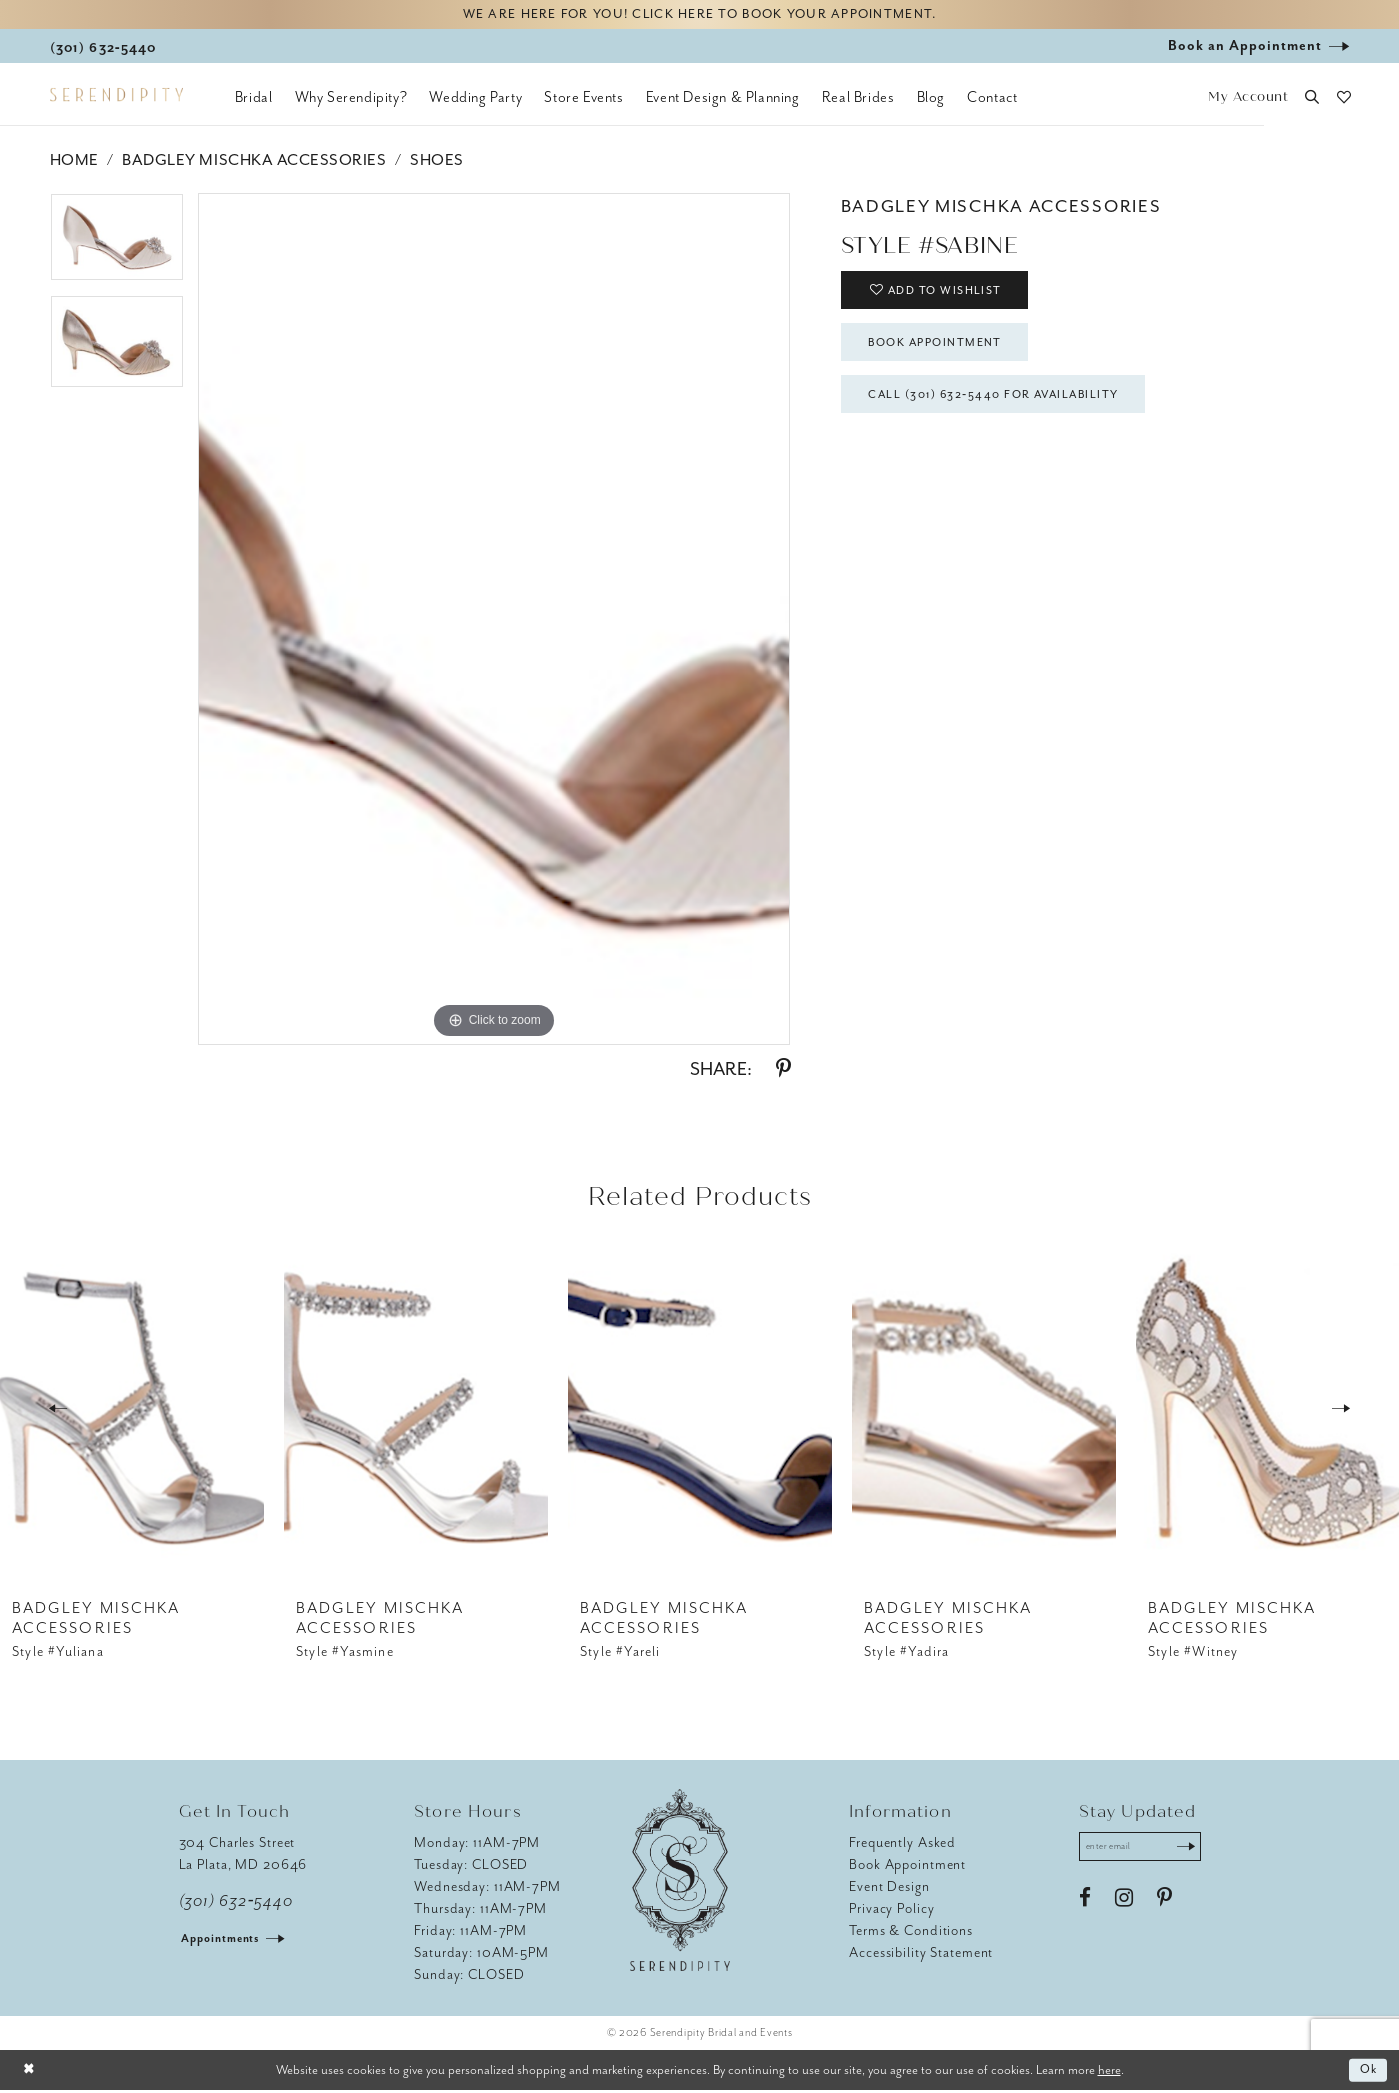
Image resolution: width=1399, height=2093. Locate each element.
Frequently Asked (902, 1844)
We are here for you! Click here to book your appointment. (699, 16)
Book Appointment (945, 353)
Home (74, 163)
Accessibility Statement (921, 1954)
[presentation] (132, 1410)
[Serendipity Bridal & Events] (116, 98)
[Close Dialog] (30, 2072)
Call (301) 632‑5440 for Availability (1009, 410)
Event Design (889, 1888)
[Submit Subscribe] (1197, 1850)
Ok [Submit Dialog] (1367, 2072)
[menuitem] (254, 100)
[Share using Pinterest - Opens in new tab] (783, 1072)
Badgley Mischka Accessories (254, 163)
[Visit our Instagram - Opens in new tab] (1124, 1903)
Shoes (437, 163)
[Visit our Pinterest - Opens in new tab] (1164, 1903)
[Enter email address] (1146, 1850)
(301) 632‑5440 (236, 1903)
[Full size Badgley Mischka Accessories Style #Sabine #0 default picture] (494, 622)
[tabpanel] (117, 247)
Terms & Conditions (911, 1932)
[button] (1248, 100)
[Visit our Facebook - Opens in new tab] (1085, 1903)
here (1109, 2071)
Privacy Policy (891, 1910)
